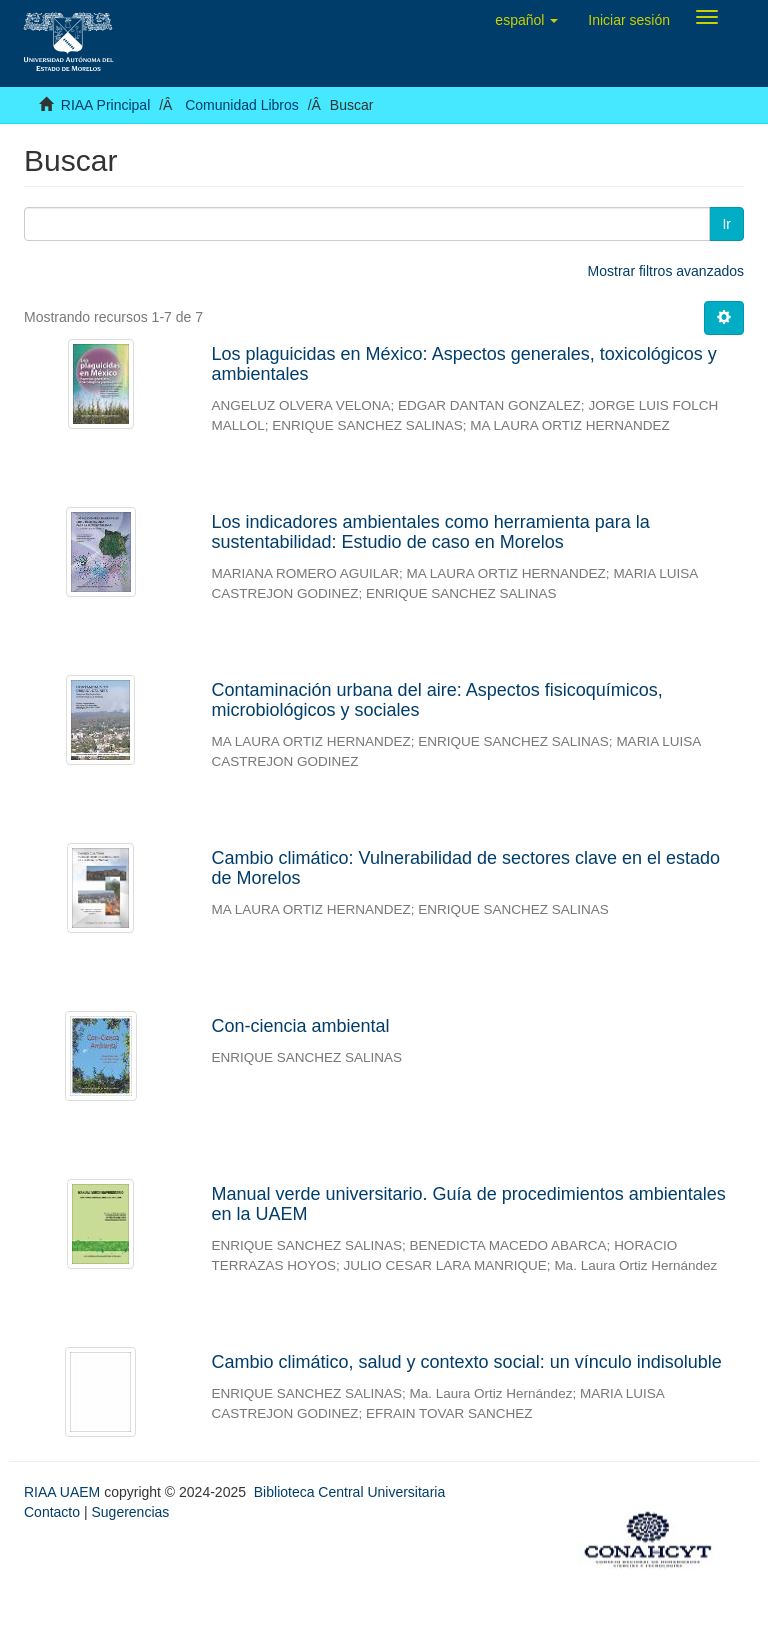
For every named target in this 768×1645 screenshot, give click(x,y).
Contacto (52, 1512)
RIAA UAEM (64, 1492)
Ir (726, 224)
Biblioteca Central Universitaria (349, 1492)
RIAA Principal (105, 105)
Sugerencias (130, 1512)
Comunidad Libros (242, 105)
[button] (526, 20)
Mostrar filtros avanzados (666, 271)
